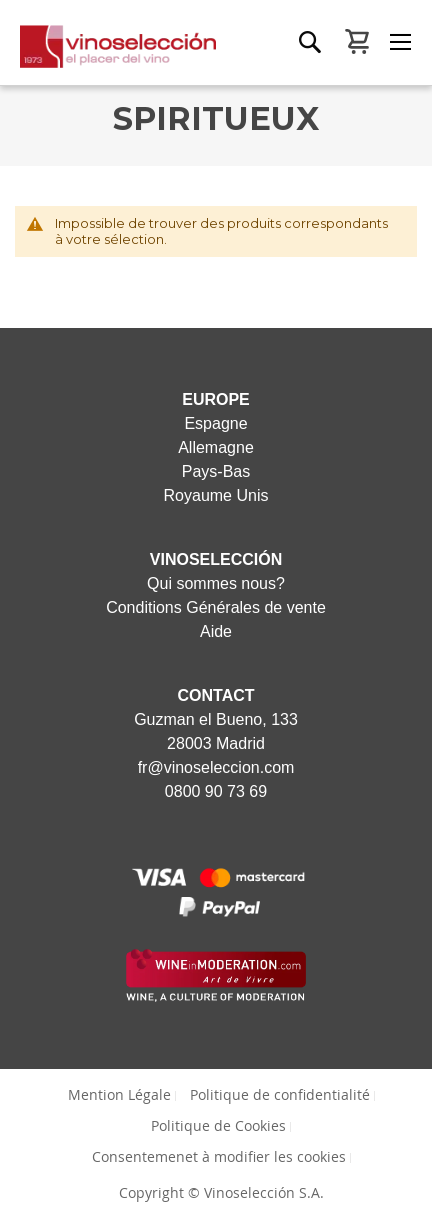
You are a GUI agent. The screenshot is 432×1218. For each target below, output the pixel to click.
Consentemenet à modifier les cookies (219, 1156)
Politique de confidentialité (280, 1094)
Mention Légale (119, 1094)
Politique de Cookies (218, 1125)
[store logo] (108, 55)
